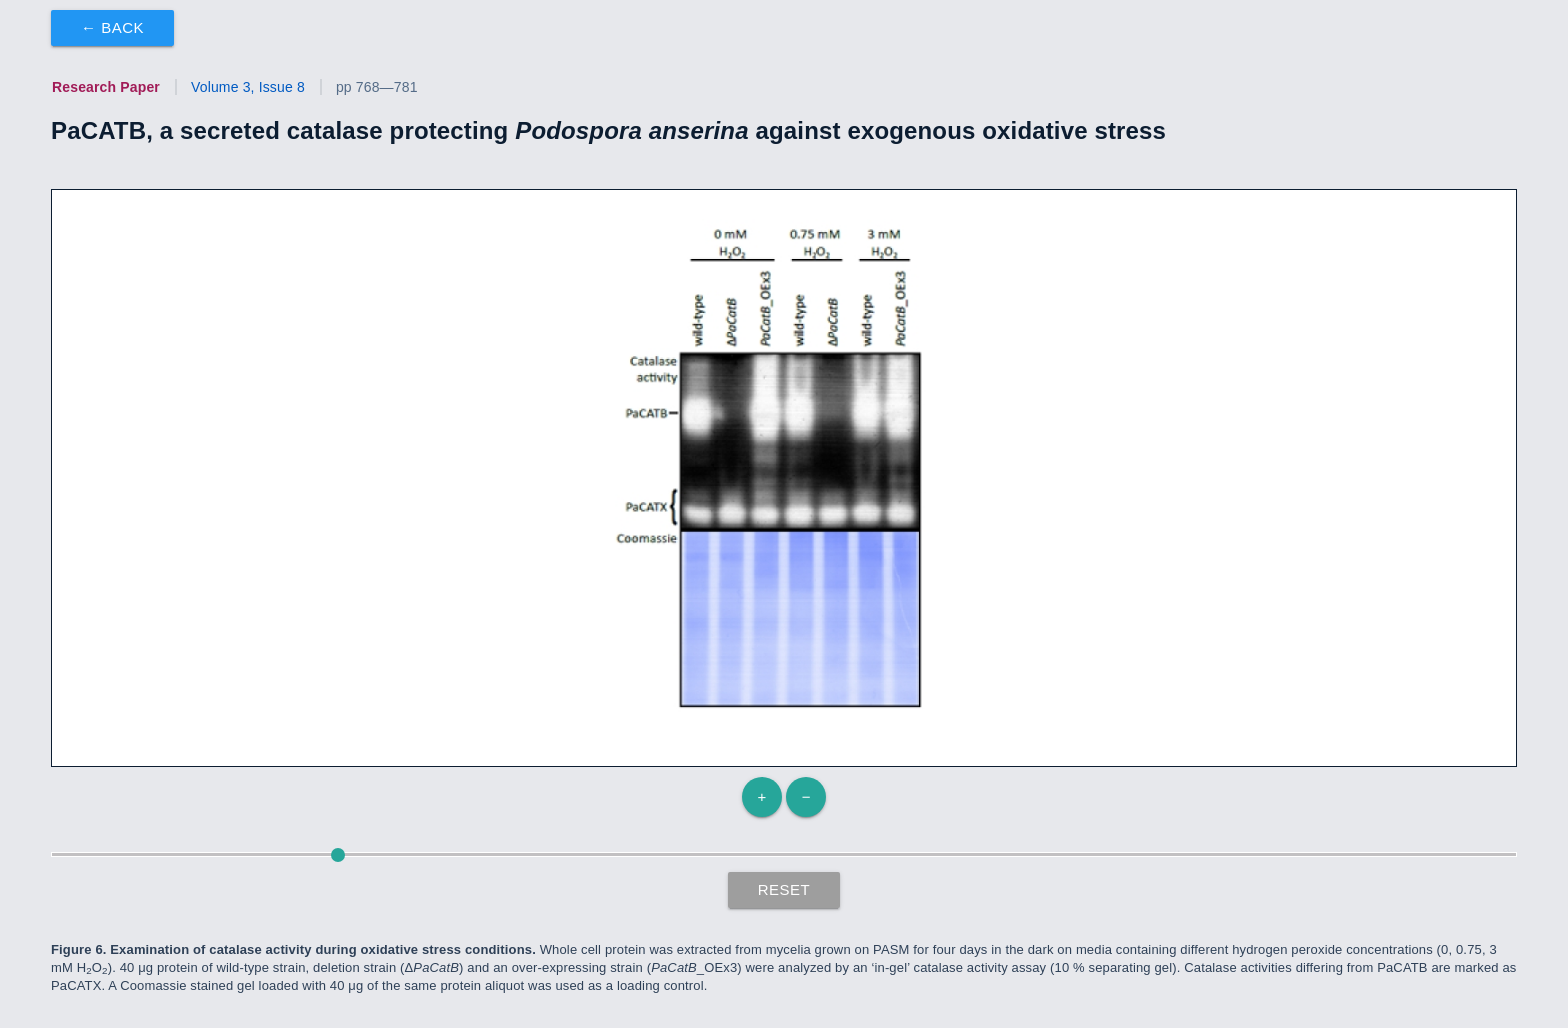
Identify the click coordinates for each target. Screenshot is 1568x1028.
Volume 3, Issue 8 (248, 87)
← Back (112, 27)
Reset (784, 889)
